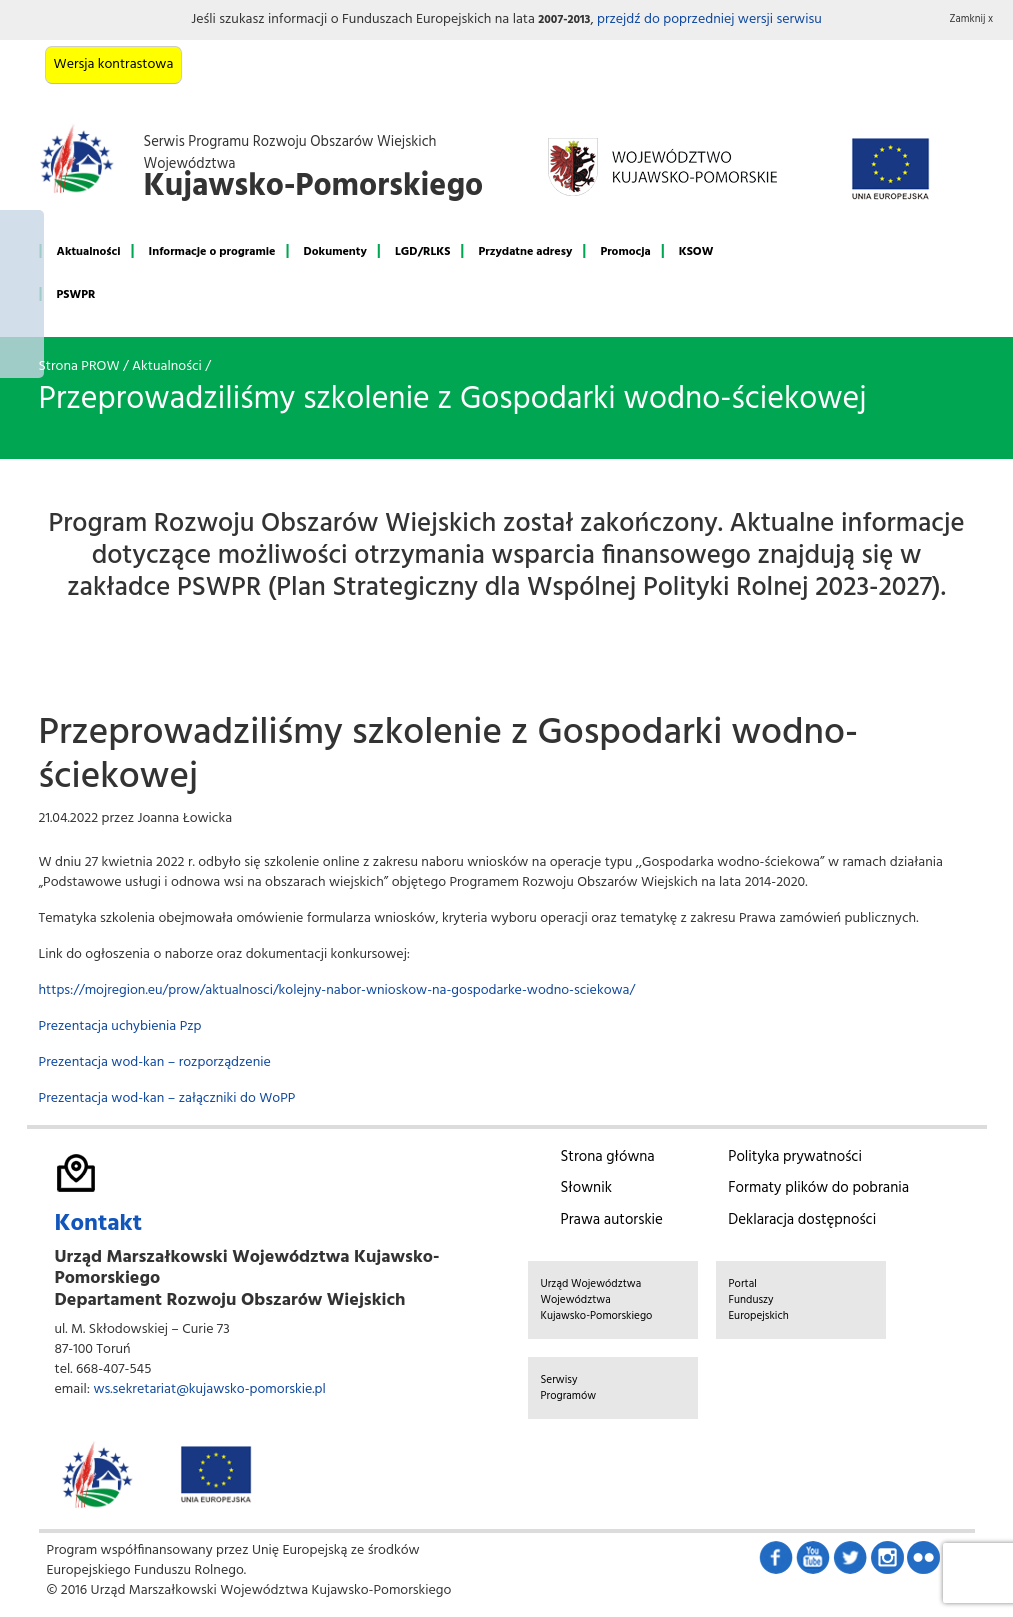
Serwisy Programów (569, 1388)
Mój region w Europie (22, 294)
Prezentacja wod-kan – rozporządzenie (155, 1062)
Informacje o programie (212, 252)
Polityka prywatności (795, 1157)
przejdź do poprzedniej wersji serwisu (709, 19)
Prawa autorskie (612, 1220)
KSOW (696, 252)
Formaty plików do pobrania (818, 1188)
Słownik (586, 1188)
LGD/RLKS (422, 252)
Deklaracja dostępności (802, 1220)
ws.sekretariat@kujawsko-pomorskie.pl (209, 1389)
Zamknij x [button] (972, 19)
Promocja (625, 252)
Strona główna (608, 1157)
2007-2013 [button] (564, 20)
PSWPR (76, 295)
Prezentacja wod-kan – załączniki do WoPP (167, 1098)
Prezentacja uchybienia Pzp (120, 1026)
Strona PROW (79, 366)
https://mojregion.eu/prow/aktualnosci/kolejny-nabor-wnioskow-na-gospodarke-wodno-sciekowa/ (337, 990)
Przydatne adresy (525, 252)
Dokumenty (335, 252)
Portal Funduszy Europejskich (759, 1300)
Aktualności (89, 252)
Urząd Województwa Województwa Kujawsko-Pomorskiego (597, 1300)
